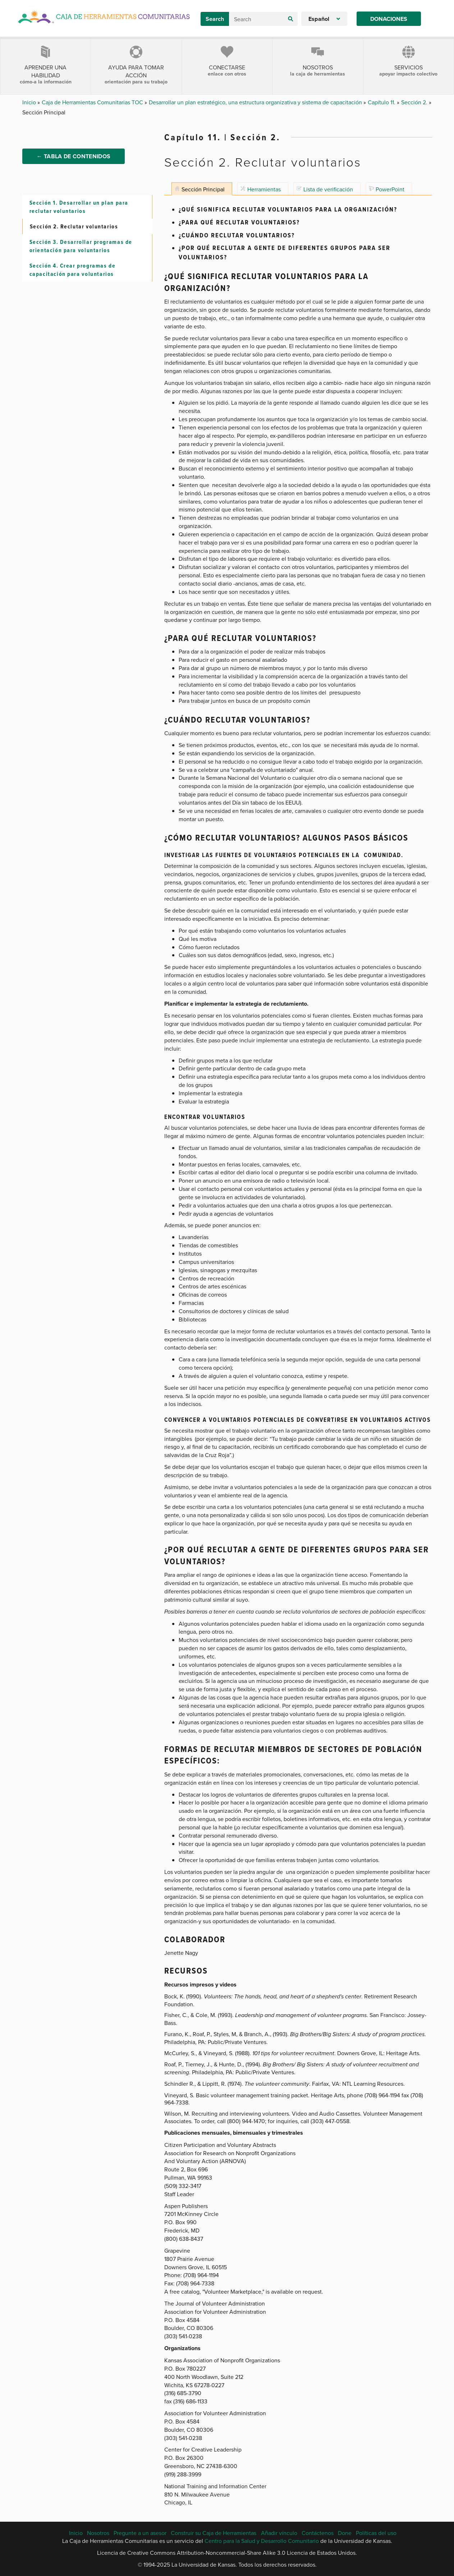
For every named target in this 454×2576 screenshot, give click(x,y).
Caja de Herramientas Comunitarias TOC (93, 102)
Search (215, 19)
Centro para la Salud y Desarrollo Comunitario (262, 2541)
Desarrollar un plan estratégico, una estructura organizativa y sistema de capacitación (256, 102)
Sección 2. (415, 102)
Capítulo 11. (382, 102)
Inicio (29, 102)
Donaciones (388, 19)
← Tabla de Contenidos (74, 162)
